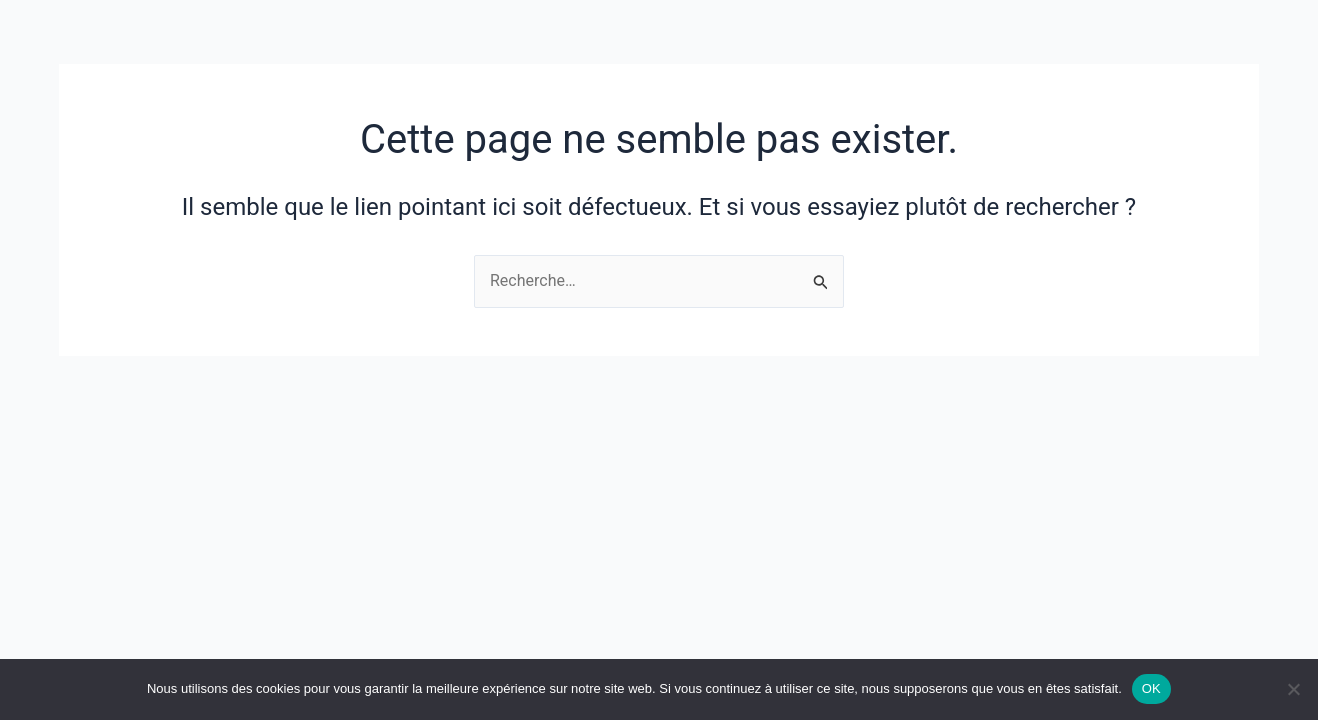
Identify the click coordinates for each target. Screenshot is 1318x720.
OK (1151, 688)
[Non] (1293, 689)
